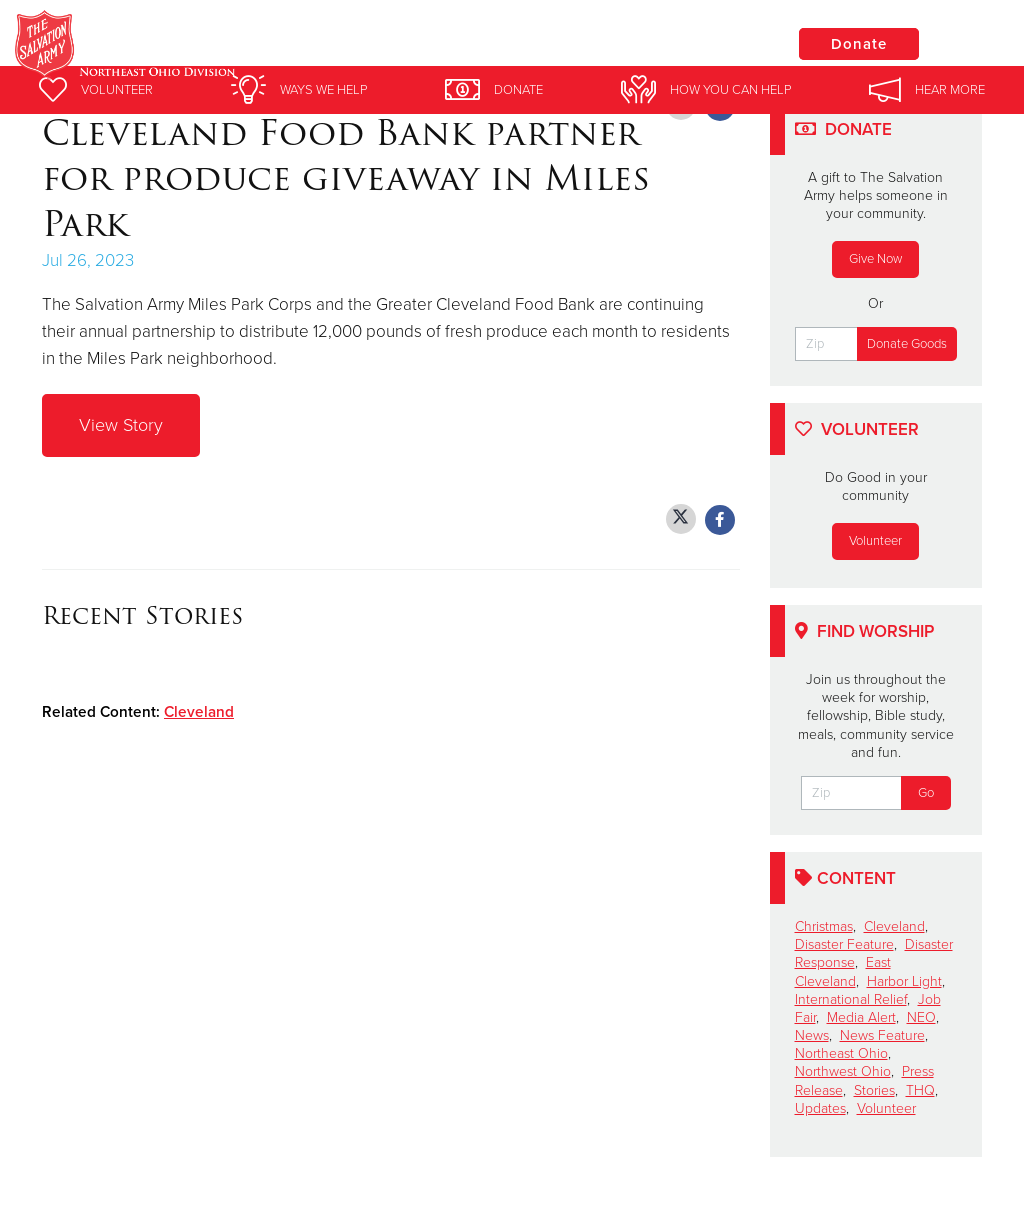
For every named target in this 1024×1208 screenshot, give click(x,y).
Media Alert (861, 1017)
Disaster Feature (844, 944)
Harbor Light (904, 981)
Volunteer (875, 541)
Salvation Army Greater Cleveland (383, 45)
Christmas (824, 926)
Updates (820, 1108)
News (812, 1035)
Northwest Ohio (843, 1071)
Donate (859, 44)
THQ (920, 1090)
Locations (708, 43)
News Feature (882, 1035)
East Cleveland (843, 971)
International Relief (851, 999)
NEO (921, 1017)
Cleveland (199, 712)
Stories (874, 1090)
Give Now (875, 259)
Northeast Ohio (841, 1053)
